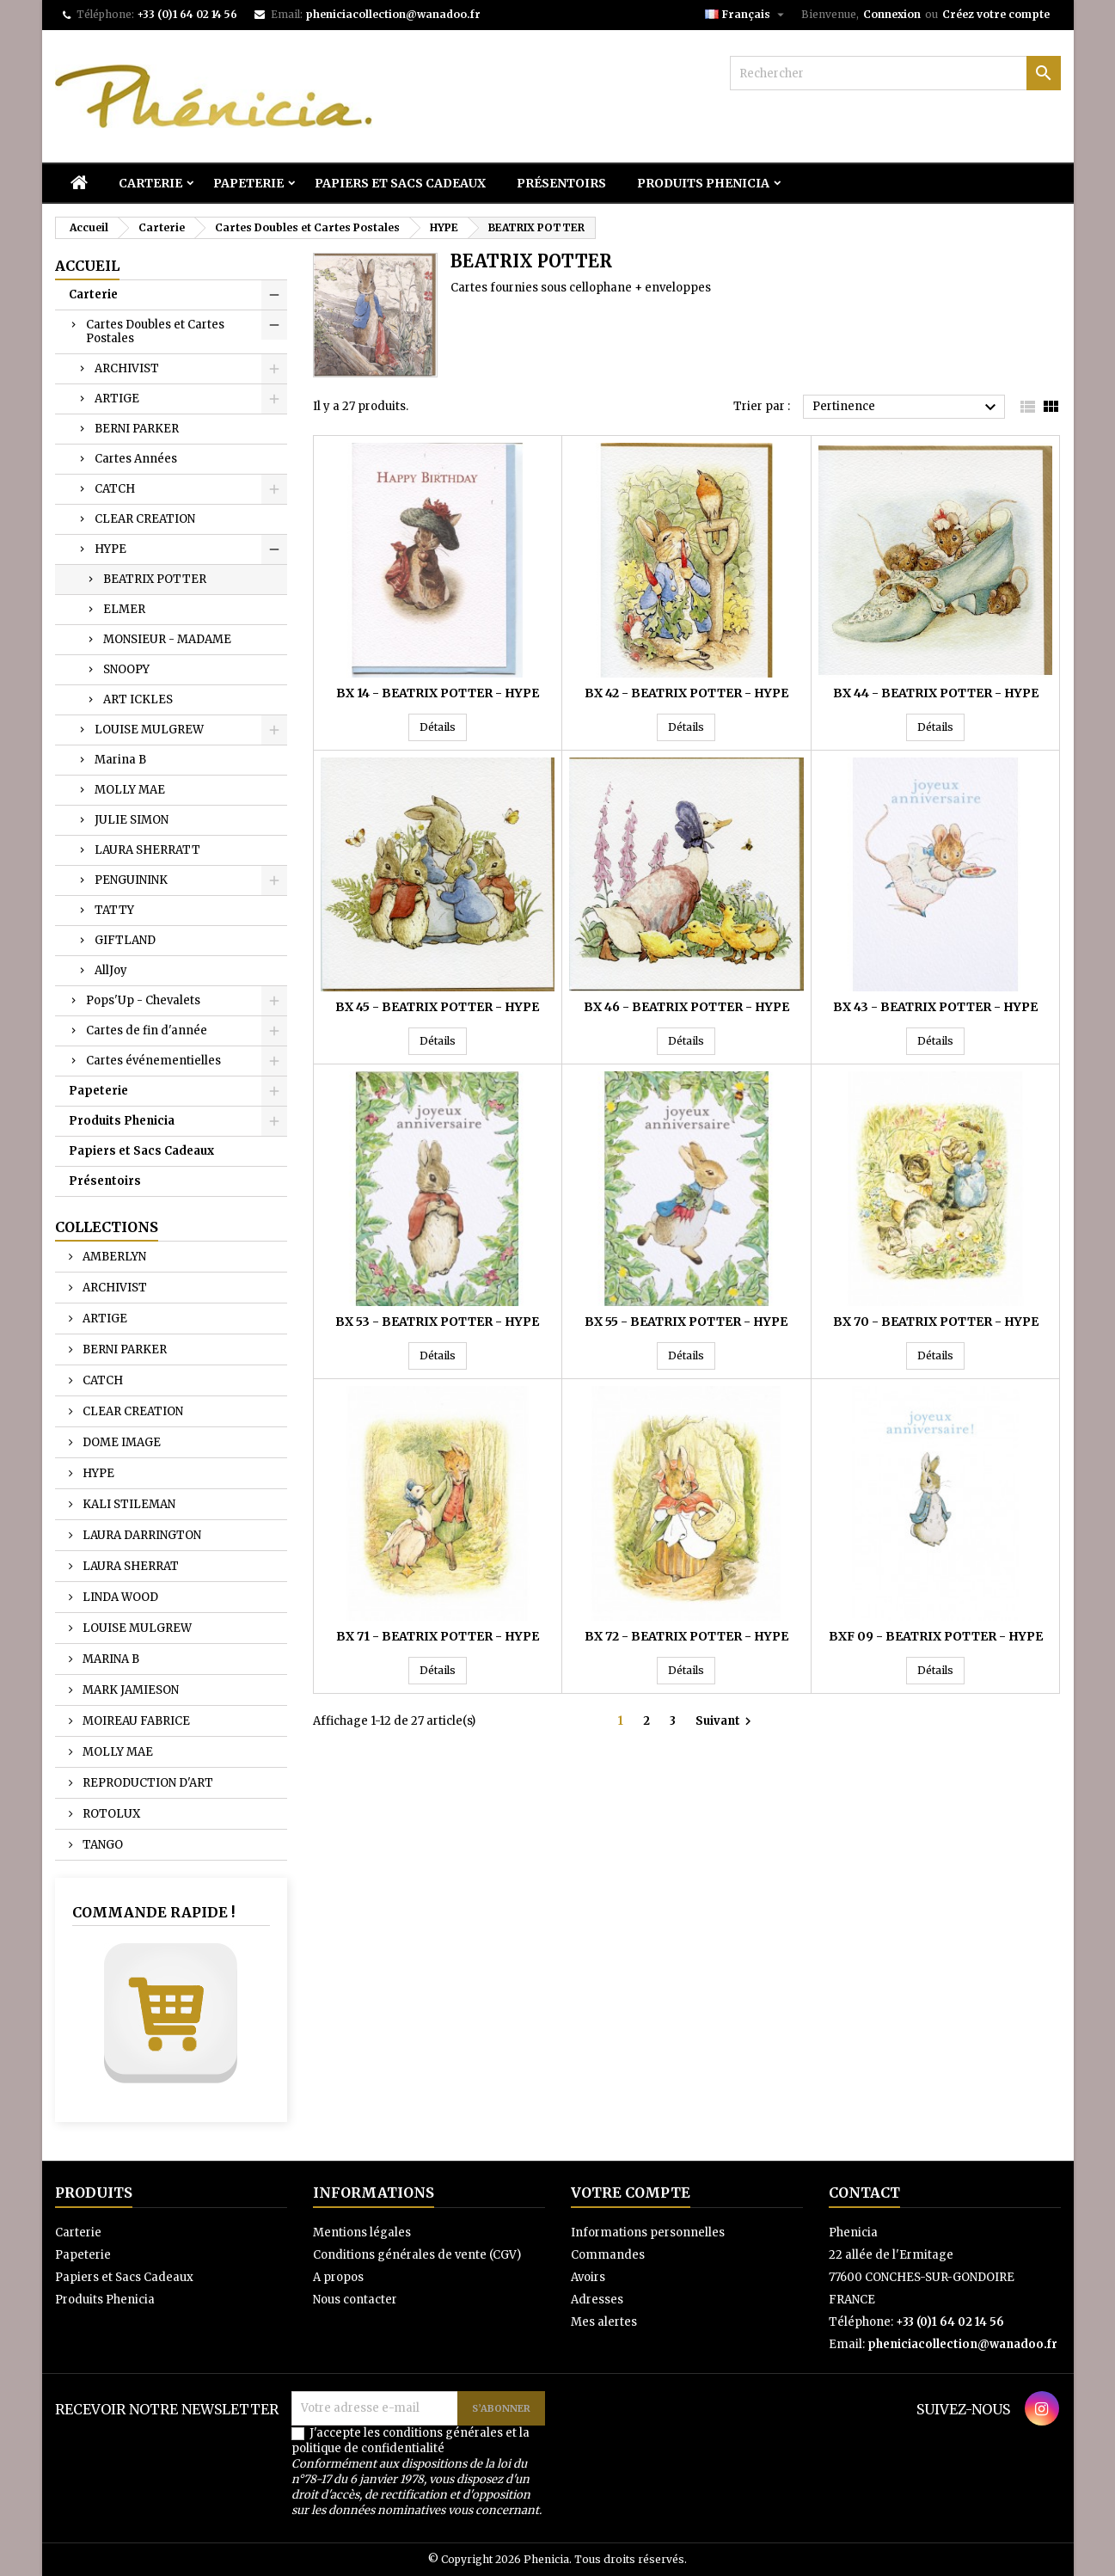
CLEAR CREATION (145, 519)
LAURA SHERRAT (129, 1566)
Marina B (120, 759)
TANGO (101, 1844)
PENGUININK (131, 880)
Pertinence (906, 407)
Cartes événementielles (153, 1060)
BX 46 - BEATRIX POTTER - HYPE (686, 1007)
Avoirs (588, 2277)
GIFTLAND (125, 940)
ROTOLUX (110, 1813)
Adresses (597, 2299)
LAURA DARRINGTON (140, 1535)
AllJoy (111, 970)
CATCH (115, 488)
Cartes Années (136, 458)
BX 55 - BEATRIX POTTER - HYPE (686, 1321)
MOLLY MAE (130, 789)
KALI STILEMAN (127, 1504)
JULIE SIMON (131, 820)
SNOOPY (126, 669)
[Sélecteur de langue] (746, 14)
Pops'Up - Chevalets (143, 1000)
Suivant (725, 1721)
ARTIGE (117, 398)
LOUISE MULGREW (149, 729)
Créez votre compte (996, 14)
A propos (338, 2277)
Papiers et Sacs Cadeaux (400, 183)
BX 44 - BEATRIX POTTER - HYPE (935, 693)
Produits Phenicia (703, 183)
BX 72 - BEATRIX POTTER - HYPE (686, 1636)
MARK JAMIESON (129, 1690)
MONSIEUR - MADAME (167, 639)
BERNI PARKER (137, 428)
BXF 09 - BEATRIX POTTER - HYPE (936, 1636)
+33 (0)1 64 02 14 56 (187, 14)
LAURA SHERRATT (147, 850)
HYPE (110, 549)
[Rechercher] (895, 73)
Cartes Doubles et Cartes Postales (155, 331)
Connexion (892, 14)
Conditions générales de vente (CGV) (417, 2255)
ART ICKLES (138, 699)
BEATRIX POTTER (154, 579)
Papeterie (248, 183)
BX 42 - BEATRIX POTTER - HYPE (686, 693)
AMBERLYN (113, 1256)
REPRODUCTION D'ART (146, 1783)
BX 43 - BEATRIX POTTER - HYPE (935, 1007)
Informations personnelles (648, 2232)
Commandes (608, 2255)
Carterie (150, 183)
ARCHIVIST (127, 368)
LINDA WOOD (119, 1597)
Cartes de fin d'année (146, 1030)
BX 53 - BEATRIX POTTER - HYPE (437, 1321)
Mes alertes (604, 2322)
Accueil (87, 265)
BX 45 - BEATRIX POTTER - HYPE (437, 1007)
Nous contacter (355, 2299)
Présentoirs (561, 183)
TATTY (114, 910)
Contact (864, 2192)
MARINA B (109, 1659)
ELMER (124, 609)
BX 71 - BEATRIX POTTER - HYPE (437, 1636)
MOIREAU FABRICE (135, 1721)
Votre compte (630, 2192)
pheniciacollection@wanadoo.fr (393, 14)
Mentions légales (362, 2232)
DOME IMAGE (120, 1442)
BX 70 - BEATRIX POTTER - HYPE (935, 1321)
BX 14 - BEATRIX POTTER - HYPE (437, 693)
